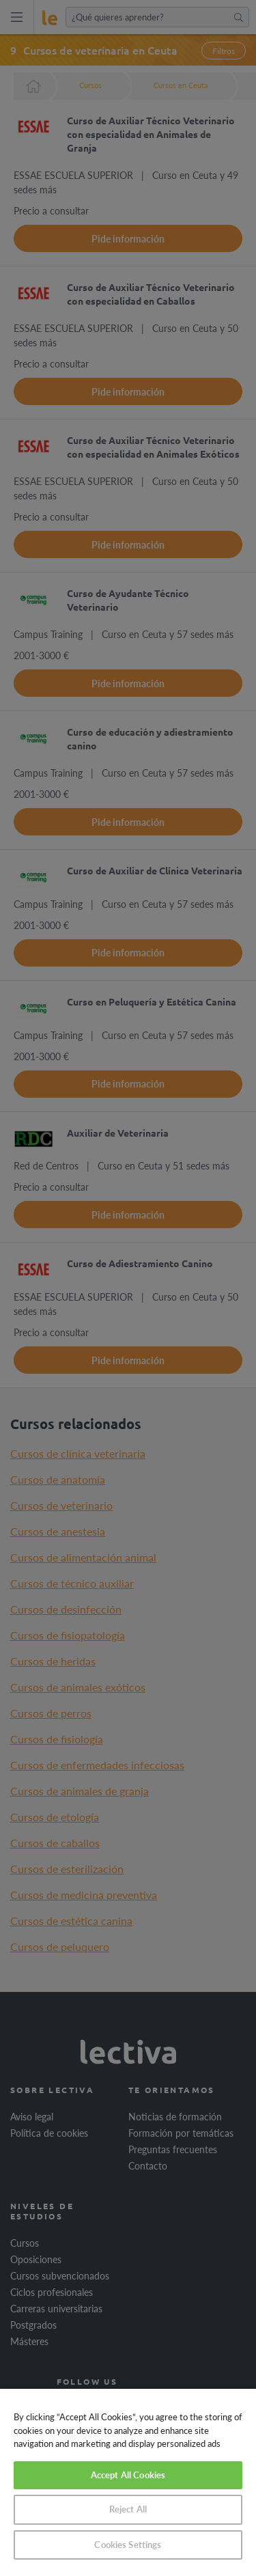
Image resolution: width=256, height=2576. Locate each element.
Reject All (128, 2509)
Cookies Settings (127, 2544)
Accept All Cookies (128, 2474)
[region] (128, 2482)
